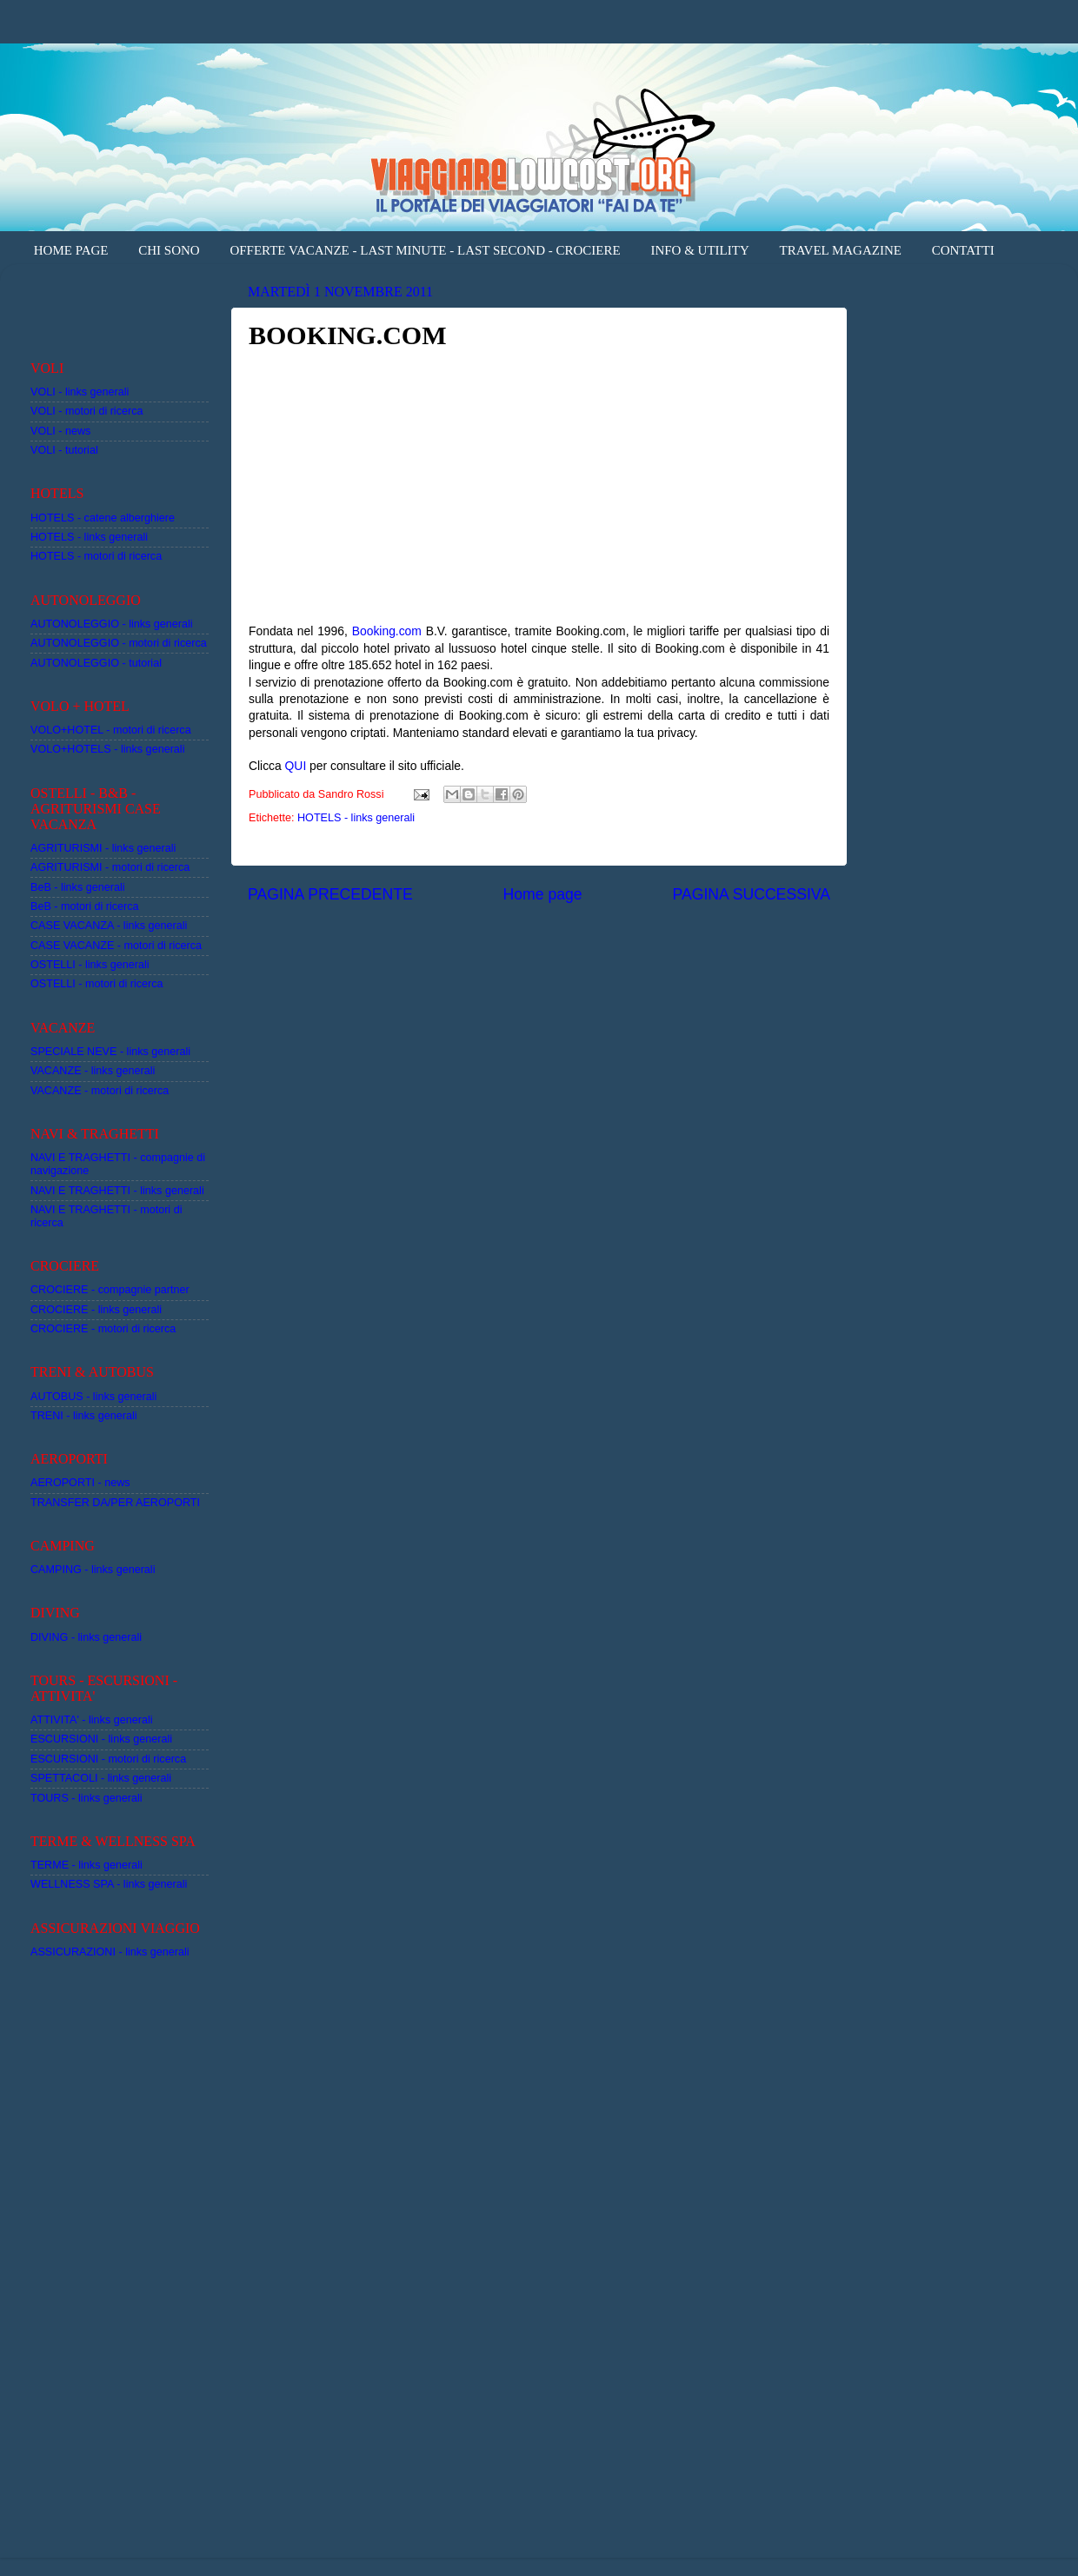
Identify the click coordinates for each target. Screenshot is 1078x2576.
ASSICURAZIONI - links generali (110, 1952)
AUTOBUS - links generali (93, 1397)
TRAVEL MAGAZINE (841, 250)
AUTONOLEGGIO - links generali (111, 624)
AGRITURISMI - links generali (103, 848)
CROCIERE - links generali (96, 1310)
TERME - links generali (86, 1865)
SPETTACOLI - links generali (100, 1778)
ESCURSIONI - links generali (101, 1739)
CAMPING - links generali (92, 1570)
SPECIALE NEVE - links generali (110, 1052)
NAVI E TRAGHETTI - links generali (117, 1191)
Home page (542, 894)
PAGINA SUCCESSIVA (751, 894)
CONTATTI (963, 250)
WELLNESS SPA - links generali (108, 1884)
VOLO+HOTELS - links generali (107, 749)
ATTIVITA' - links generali (91, 1720)
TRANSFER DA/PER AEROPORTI (115, 1503)
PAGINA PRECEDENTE (330, 894)
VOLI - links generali (79, 392)
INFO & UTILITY (699, 250)
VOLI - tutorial (64, 450)
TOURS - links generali (86, 1798)
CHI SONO (168, 250)
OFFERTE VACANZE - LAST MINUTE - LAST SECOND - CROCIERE (425, 250)
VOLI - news (60, 431)
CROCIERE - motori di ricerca (103, 1329)
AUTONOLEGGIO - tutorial (96, 663)
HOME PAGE (71, 250)
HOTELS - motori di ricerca (96, 556)
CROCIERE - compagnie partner (110, 1290)
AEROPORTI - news (80, 1483)
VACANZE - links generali (92, 1071)
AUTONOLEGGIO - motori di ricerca (118, 643)
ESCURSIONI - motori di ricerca (108, 1759)
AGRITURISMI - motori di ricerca (110, 867)
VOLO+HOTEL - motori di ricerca (110, 730)
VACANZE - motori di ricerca (99, 1091)
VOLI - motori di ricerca (86, 411)
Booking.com (387, 631)
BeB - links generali (77, 887)
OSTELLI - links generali (90, 965)
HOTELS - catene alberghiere (102, 518)
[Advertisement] (132, 303)
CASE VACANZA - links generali (108, 926)
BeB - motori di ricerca (84, 906)
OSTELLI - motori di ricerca (96, 984)
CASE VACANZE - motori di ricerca (116, 945)
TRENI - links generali (83, 1416)
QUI (296, 766)
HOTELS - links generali (356, 818)
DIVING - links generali (86, 1637)
